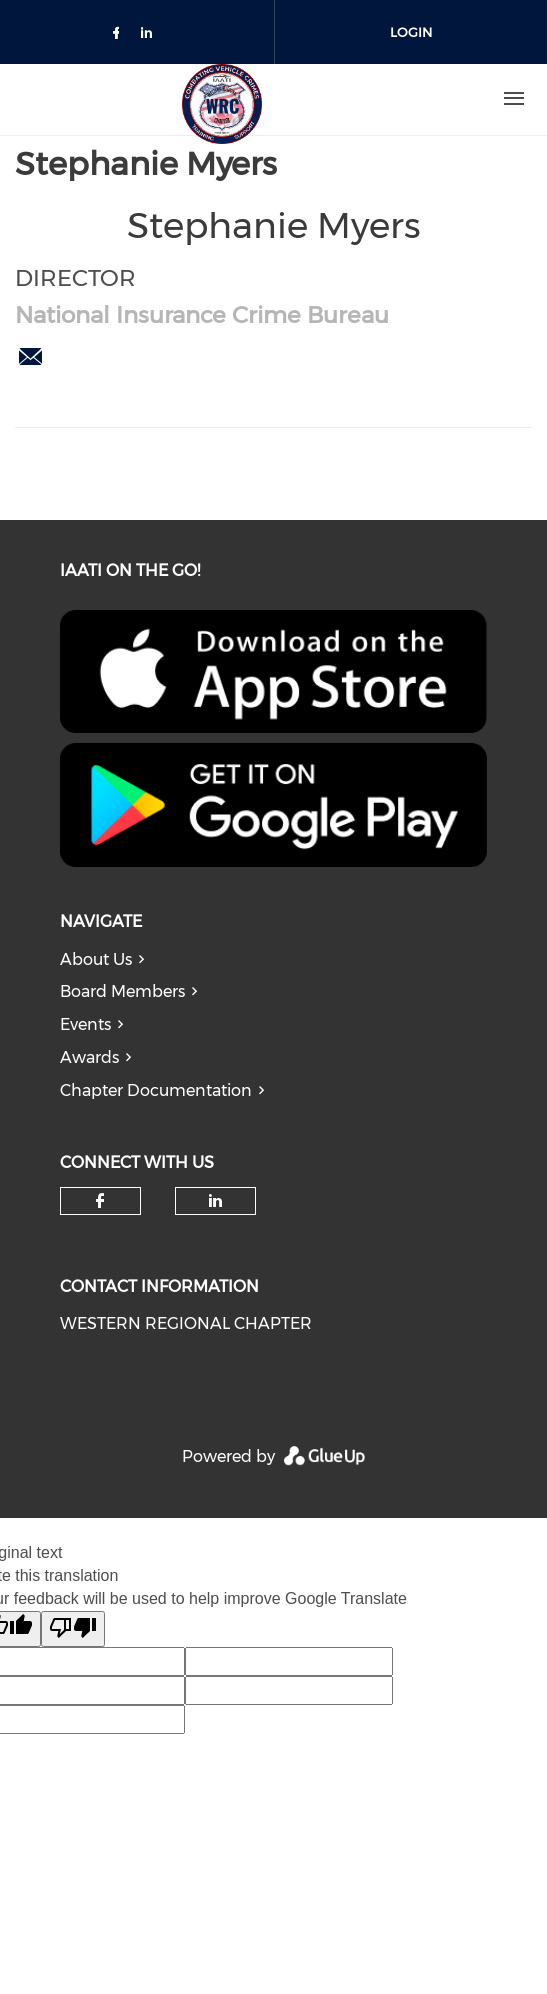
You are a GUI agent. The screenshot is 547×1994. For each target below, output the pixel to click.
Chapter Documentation (156, 1090)
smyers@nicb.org (30, 357)
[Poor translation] (73, 1629)
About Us (96, 959)
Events (85, 1024)
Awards (89, 1057)
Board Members (122, 991)
